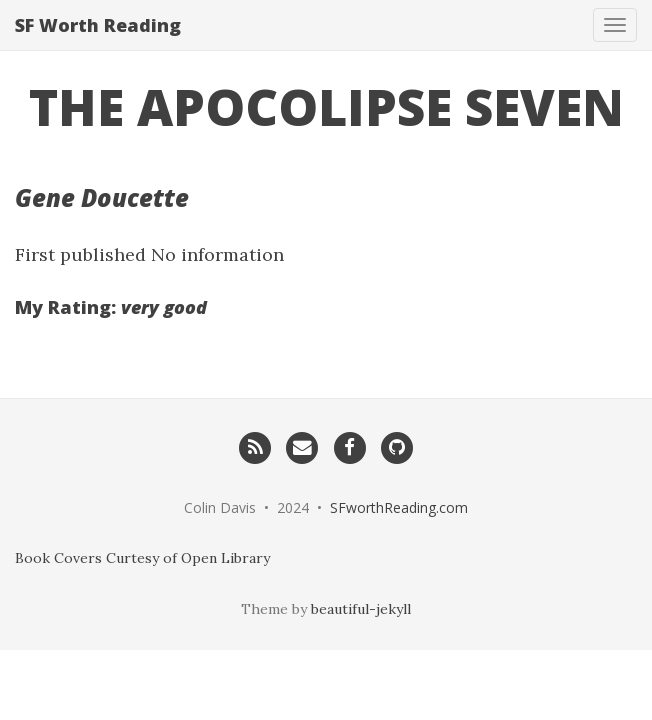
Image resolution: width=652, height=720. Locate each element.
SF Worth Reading (98, 25)
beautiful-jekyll (361, 609)
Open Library (225, 558)
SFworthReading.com (399, 507)
